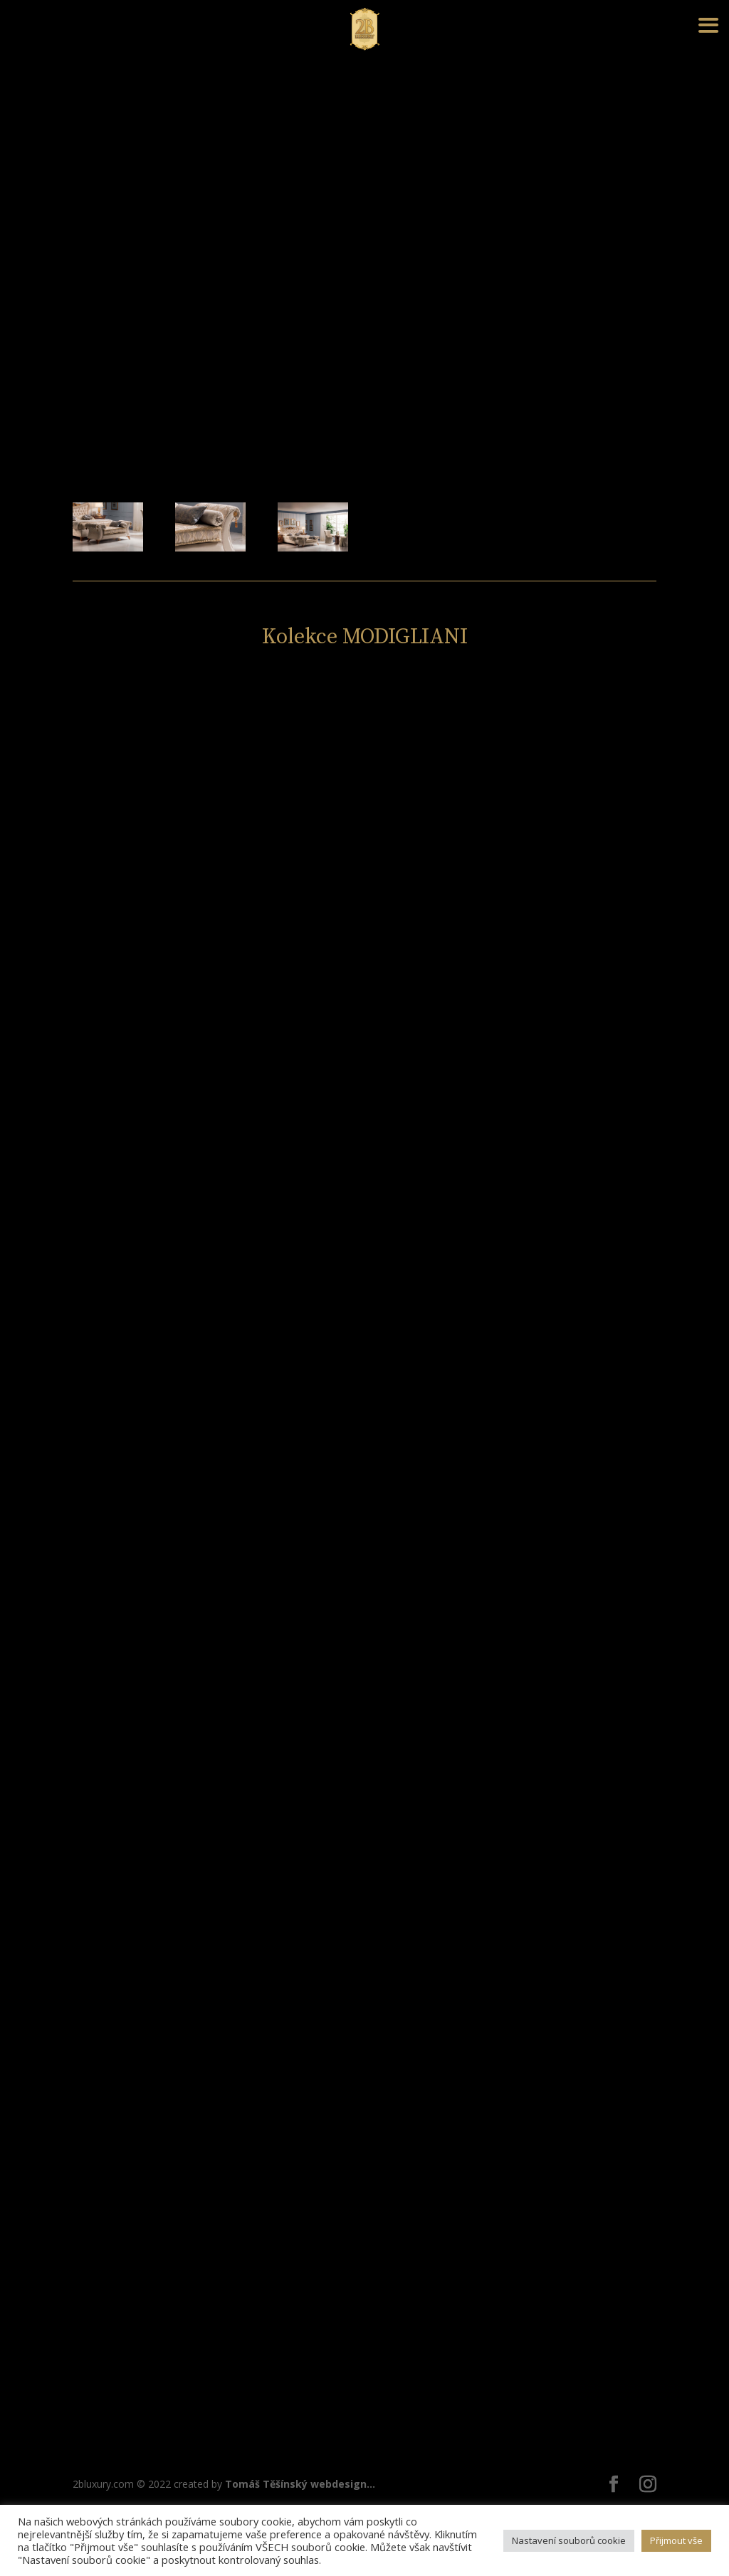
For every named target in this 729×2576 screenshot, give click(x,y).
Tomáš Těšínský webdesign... (300, 2484)
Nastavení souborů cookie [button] (569, 2540)
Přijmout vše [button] (676, 2540)
